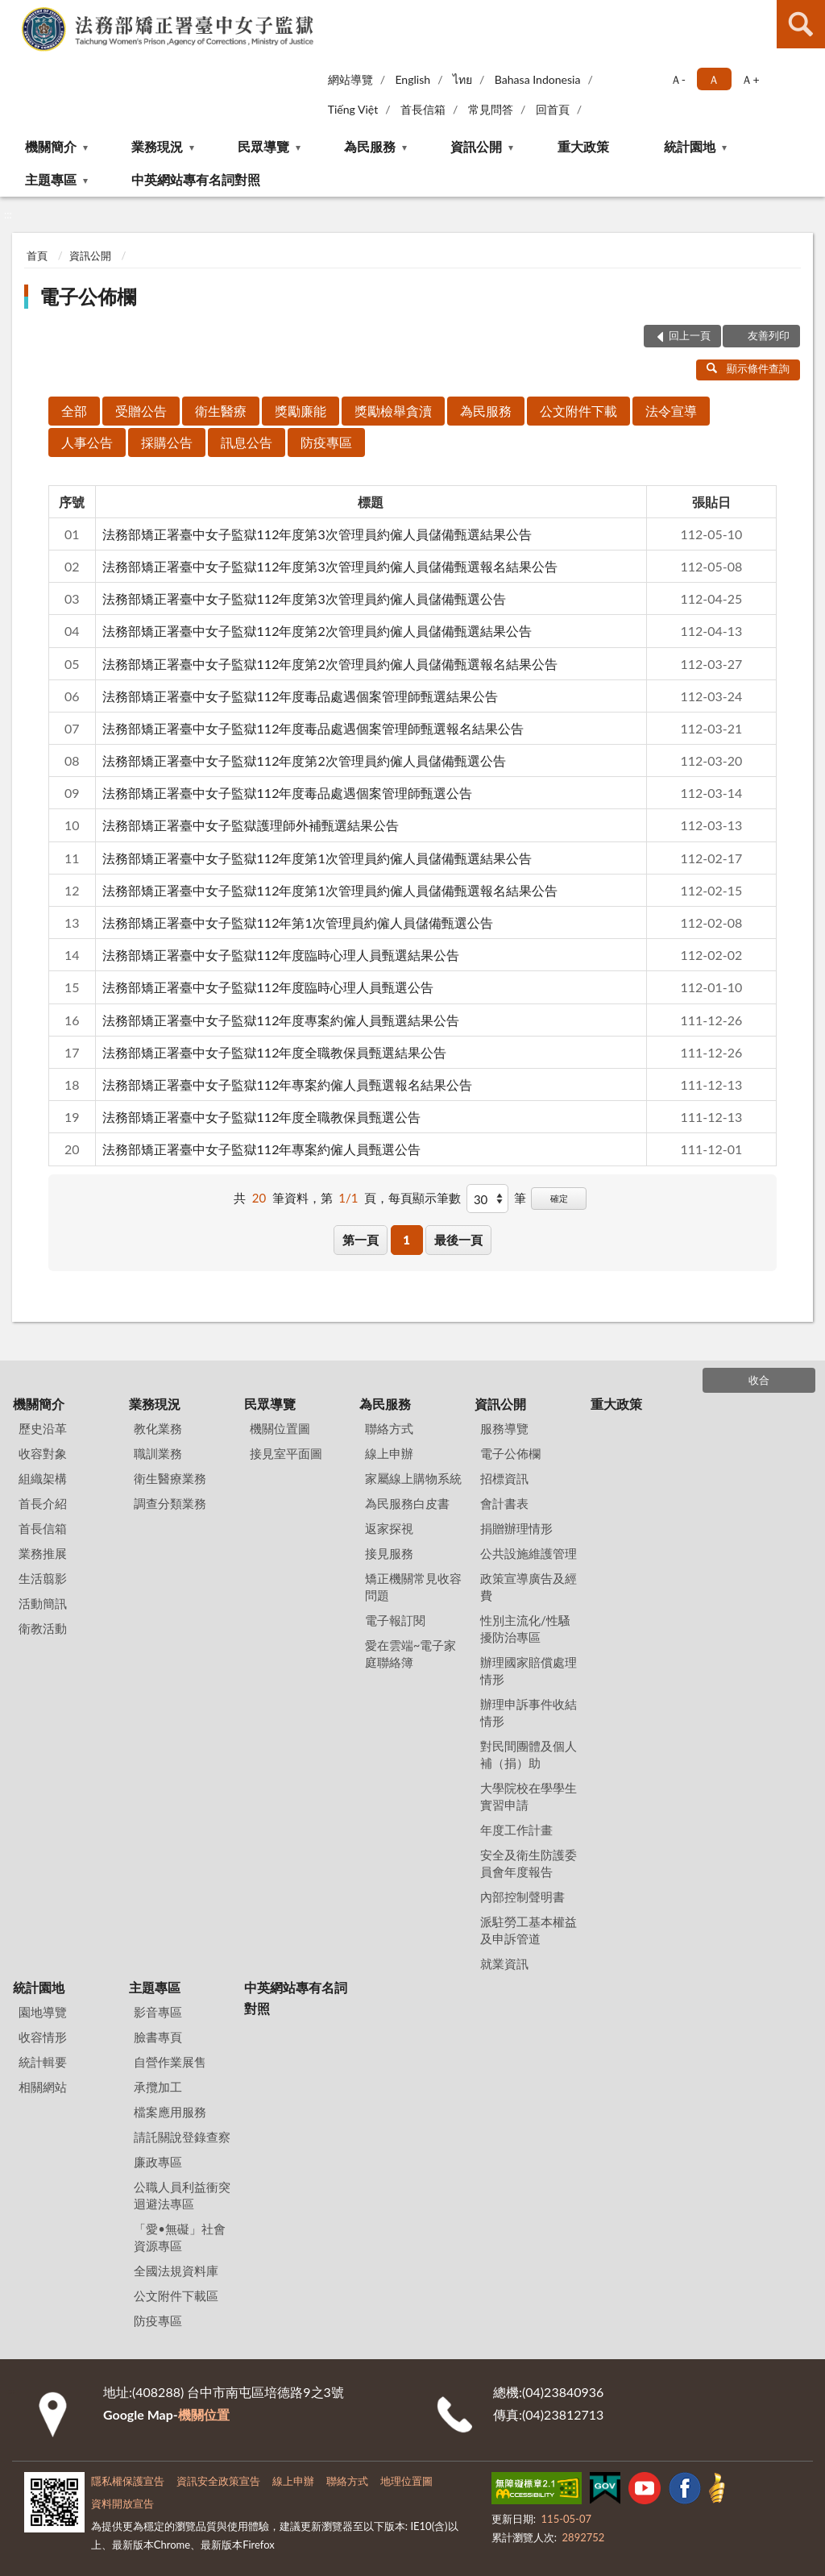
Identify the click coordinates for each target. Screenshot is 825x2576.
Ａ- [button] (678, 79)
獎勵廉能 (300, 410)
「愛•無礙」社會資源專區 (180, 2237)
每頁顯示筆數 (424, 1197)
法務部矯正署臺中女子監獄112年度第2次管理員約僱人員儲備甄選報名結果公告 (330, 663)
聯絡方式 (389, 1428)
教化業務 (158, 1428)
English (412, 79)
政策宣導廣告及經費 (528, 1586)
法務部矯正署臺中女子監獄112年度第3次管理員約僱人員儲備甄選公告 (304, 598)
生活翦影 (43, 1578)
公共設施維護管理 (528, 1553)
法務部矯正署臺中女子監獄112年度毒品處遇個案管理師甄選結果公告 (300, 696)
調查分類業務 (170, 1503)
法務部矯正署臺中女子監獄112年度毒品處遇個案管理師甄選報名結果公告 (313, 728)
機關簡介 (51, 146)
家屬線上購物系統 (413, 1478)
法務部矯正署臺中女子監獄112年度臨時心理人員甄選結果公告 (281, 954)
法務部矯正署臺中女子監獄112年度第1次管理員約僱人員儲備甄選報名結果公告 (330, 890)
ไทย (462, 79)
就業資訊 (504, 1963)
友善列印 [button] (769, 335)
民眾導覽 (263, 146)
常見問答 (490, 109)
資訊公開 (476, 146)
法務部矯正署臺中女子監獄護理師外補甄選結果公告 (250, 825)
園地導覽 (43, 2012)
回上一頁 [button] (690, 335)
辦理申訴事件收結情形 (528, 1712)
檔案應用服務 (170, 2111)
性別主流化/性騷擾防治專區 (525, 1628)
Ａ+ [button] (750, 79)
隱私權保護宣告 (127, 2480)
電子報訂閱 (395, 1620)
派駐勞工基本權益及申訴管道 (528, 1930)
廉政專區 (158, 2161)
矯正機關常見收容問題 (413, 1586)
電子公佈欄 (87, 296)
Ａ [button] (713, 79)
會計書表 (504, 1503)
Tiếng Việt (353, 109)
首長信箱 (423, 109)
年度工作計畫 (516, 1829)
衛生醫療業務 (170, 1478)
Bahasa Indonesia (538, 79)
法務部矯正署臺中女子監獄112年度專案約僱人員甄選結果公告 (281, 1020)
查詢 (801, 24)
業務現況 (157, 146)
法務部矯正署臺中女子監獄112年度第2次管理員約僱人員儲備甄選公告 (304, 760)
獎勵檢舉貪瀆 (393, 410)
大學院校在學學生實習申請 (528, 1796)
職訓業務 (158, 1453)
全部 (74, 410)
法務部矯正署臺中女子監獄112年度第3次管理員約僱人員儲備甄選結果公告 (317, 534)
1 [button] (406, 1239)
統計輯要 (43, 2062)
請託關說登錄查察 (182, 2136)
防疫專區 (326, 442)
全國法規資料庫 (176, 2270)
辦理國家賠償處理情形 (528, 1670)
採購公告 (167, 442)
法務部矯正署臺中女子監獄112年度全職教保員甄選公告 (261, 1116)
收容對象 (43, 1453)
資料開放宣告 (122, 2503)
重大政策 (583, 146)
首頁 (37, 255)
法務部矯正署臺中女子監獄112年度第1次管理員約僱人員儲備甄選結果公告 (317, 858)
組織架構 (43, 1478)
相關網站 (43, 2086)
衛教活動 (43, 1628)
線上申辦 (389, 1453)
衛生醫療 (221, 410)
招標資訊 (504, 1478)
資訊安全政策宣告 (218, 2480)
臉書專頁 (158, 2037)
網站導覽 (350, 79)
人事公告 (87, 442)
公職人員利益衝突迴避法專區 (182, 2195)
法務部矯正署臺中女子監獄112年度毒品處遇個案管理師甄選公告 (287, 792)
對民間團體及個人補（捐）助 (528, 1754)
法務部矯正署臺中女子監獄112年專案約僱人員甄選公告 (261, 1149)
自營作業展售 (170, 2062)
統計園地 (689, 146)
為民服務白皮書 (407, 1503)
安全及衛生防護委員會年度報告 (528, 1863)
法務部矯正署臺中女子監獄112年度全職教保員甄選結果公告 (274, 1052)
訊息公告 (246, 442)
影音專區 (158, 2012)
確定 (559, 1198)
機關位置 (204, 2414)
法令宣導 (671, 410)
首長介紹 (43, 1503)
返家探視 (389, 1528)
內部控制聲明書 (522, 1896)
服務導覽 (504, 1428)
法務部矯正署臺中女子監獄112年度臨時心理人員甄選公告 (268, 987)
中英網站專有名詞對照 (195, 179)
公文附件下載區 (176, 2295)
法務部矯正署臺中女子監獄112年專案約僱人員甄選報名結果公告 (287, 1084)
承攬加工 (158, 2086)
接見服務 (389, 1553)
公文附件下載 (578, 410)
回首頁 (553, 109)
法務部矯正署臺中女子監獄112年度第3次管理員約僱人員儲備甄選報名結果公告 (330, 566)
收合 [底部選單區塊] (758, 1379)
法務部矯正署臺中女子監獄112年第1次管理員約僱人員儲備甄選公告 (297, 922)
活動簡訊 (43, 1603)
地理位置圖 (406, 2480)
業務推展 (43, 1553)
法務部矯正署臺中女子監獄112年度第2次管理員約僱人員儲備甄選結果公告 (317, 630)
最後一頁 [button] (458, 1239)
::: (13, 12)
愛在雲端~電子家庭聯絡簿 (411, 1653)
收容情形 (43, 2037)
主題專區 (51, 179)
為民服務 (370, 146)
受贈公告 (141, 410)
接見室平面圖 (286, 1453)
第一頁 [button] (360, 1239)
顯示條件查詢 (748, 368)
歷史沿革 (43, 1428)
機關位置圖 (280, 1428)
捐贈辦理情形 (516, 1528)
